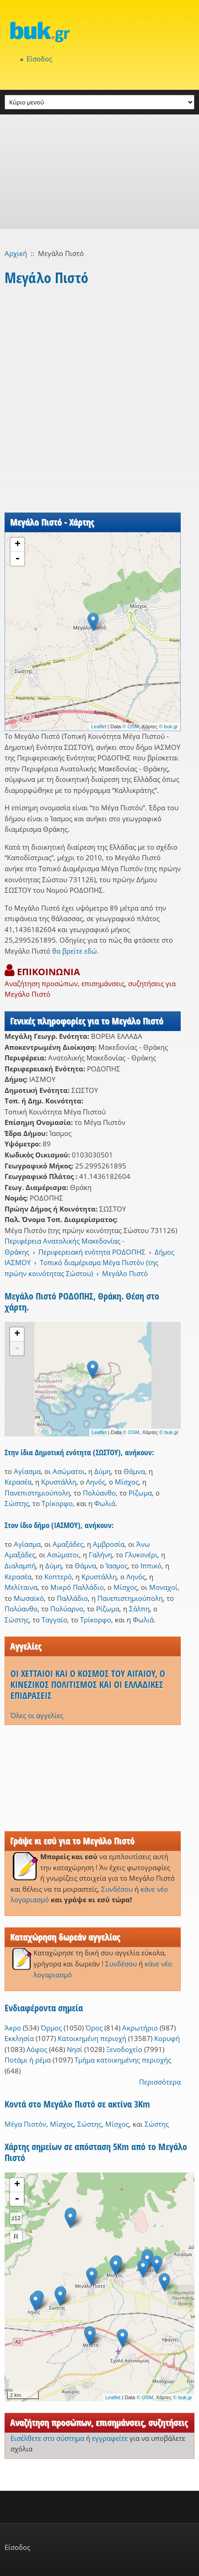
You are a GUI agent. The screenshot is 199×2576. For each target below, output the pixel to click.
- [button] (17, 559)
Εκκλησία (19, 2038)
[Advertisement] (99, 172)
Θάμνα (134, 1471)
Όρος (94, 2027)
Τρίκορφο (57, 1503)
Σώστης (17, 1503)
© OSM (131, 726)
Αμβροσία (108, 1544)
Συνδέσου (117, 1889)
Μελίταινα (21, 1587)
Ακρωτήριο (140, 2027)
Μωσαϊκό (29, 1598)
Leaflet (98, 726)
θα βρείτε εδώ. (75, 950)
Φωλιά (104, 1503)
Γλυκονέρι (141, 1554)
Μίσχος (127, 1481)
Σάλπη (139, 1608)
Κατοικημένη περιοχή (92, 2038)
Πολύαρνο (66, 1608)
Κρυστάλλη (58, 1481)
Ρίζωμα (140, 1492)
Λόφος (37, 2049)
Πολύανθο (99, 1492)
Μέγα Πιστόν (25, 2123)
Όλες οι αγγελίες (37, 1715)
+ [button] (18, 544)
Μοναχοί (163, 1587)
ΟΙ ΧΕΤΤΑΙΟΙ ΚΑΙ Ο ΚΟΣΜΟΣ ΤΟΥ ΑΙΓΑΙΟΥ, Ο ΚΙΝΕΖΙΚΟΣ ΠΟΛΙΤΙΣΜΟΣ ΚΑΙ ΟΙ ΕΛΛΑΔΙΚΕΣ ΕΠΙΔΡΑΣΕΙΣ (88, 1684)
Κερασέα (18, 1481)
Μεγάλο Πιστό (125, 1273)
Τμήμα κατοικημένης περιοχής (123, 2059)
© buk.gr (168, 726)
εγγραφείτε (110, 2438)
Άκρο (13, 2027)
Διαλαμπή (20, 1565)
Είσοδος (39, 58)
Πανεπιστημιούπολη (37, 1492)
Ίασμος (117, 1565)
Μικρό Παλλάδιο (77, 1587)
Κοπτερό (58, 1576)
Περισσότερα (160, 2081)
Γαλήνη (100, 1554)
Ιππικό (150, 1565)
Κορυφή (167, 2038)
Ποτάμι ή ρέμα (28, 2059)
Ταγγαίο (54, 1619)
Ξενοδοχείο (124, 2049)
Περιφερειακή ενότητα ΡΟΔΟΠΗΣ (91, 1251)
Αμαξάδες (68, 1544)
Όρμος (51, 2027)
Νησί (74, 2049)
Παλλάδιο (72, 1598)
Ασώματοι (69, 1471)
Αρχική (16, 253)
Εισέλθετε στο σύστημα (47, 2438)
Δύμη (102, 1471)
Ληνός (95, 1481)
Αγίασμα (27, 1471)
